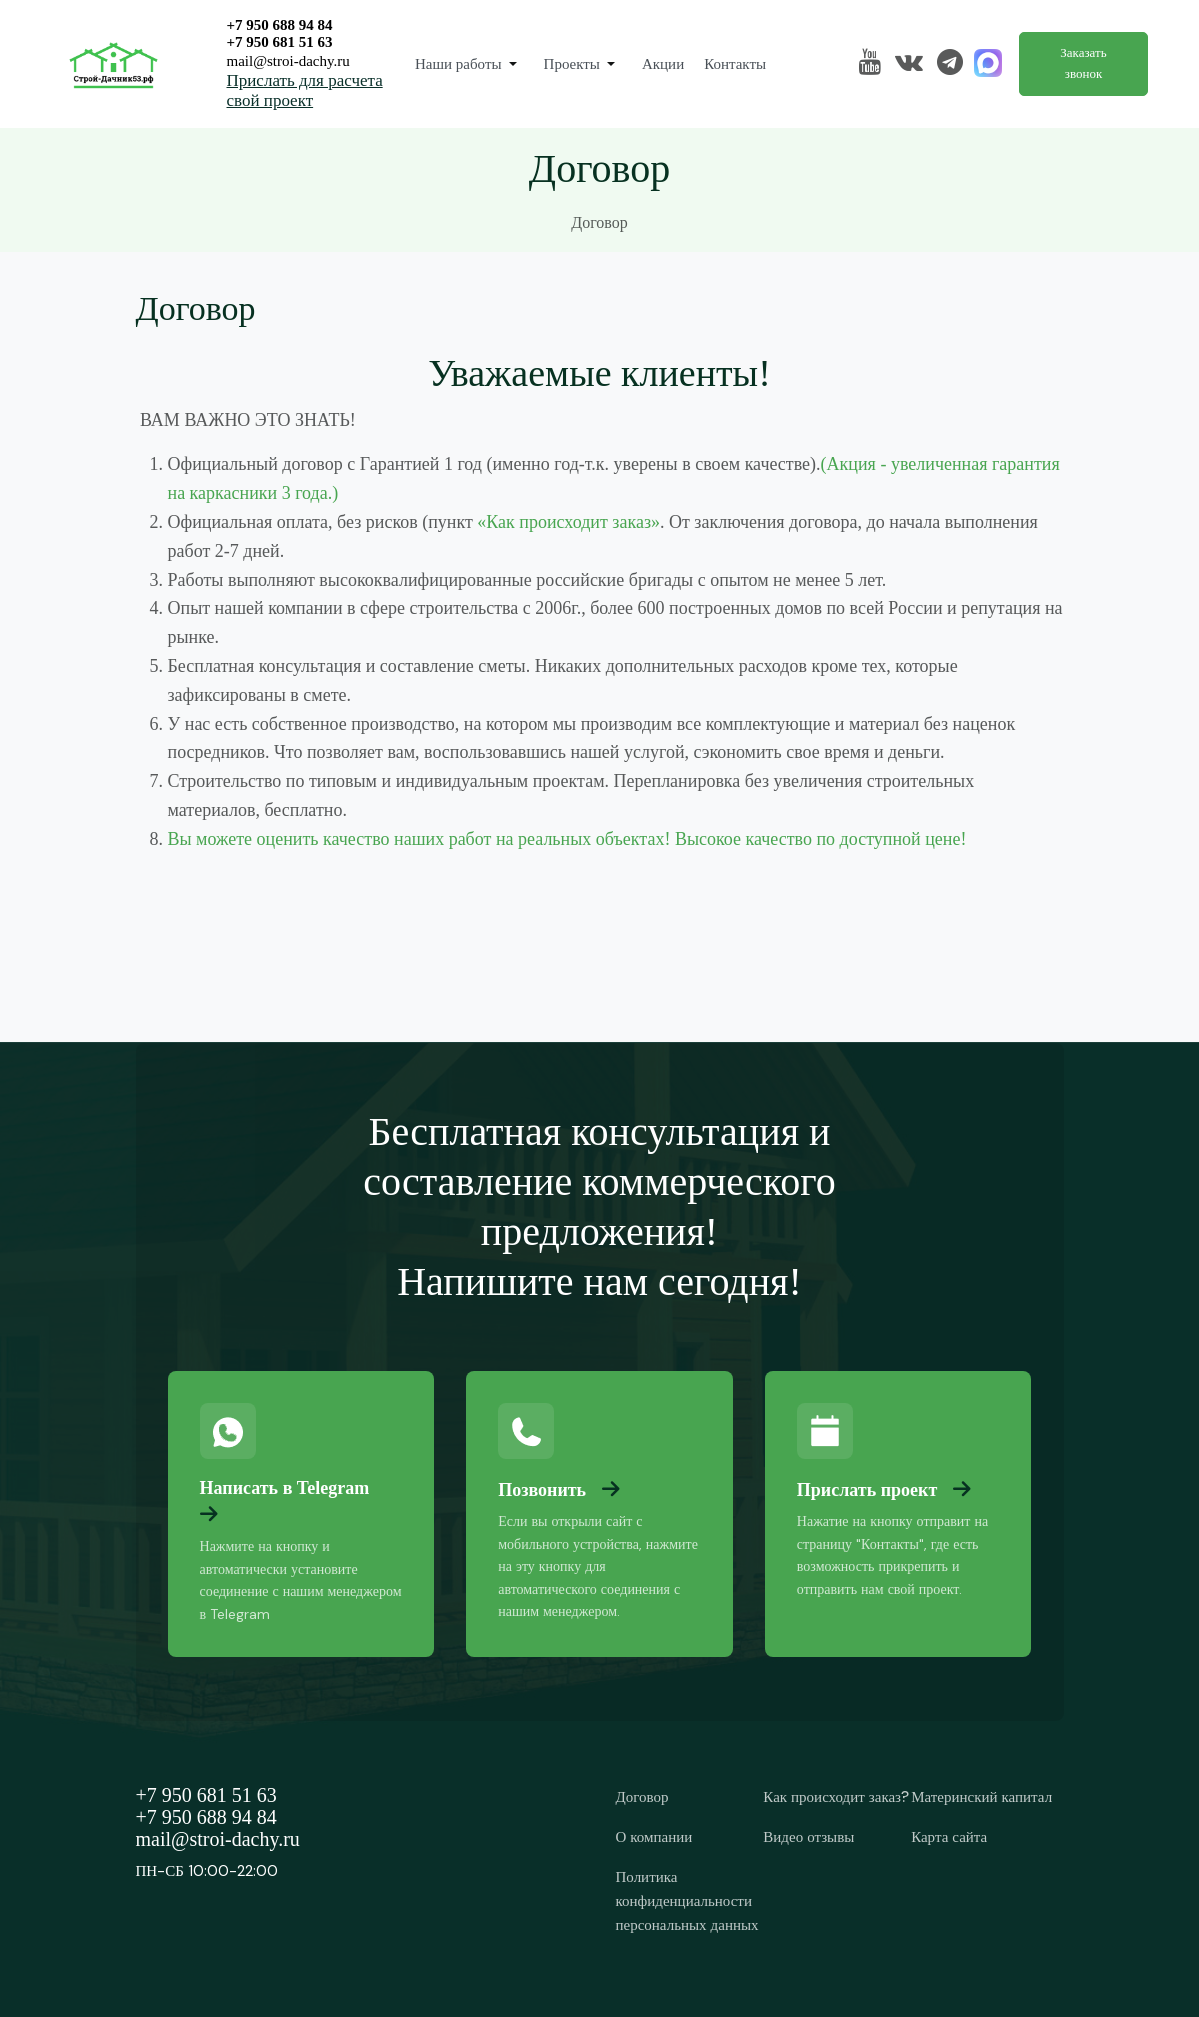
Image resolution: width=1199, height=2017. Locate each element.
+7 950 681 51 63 (280, 42)
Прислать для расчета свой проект (305, 90)
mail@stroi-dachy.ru (288, 61)
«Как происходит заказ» (568, 522)
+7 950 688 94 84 (280, 25)
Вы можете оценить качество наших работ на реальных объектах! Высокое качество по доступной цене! (567, 839)
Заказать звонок (1083, 63)
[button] (469, 64)
